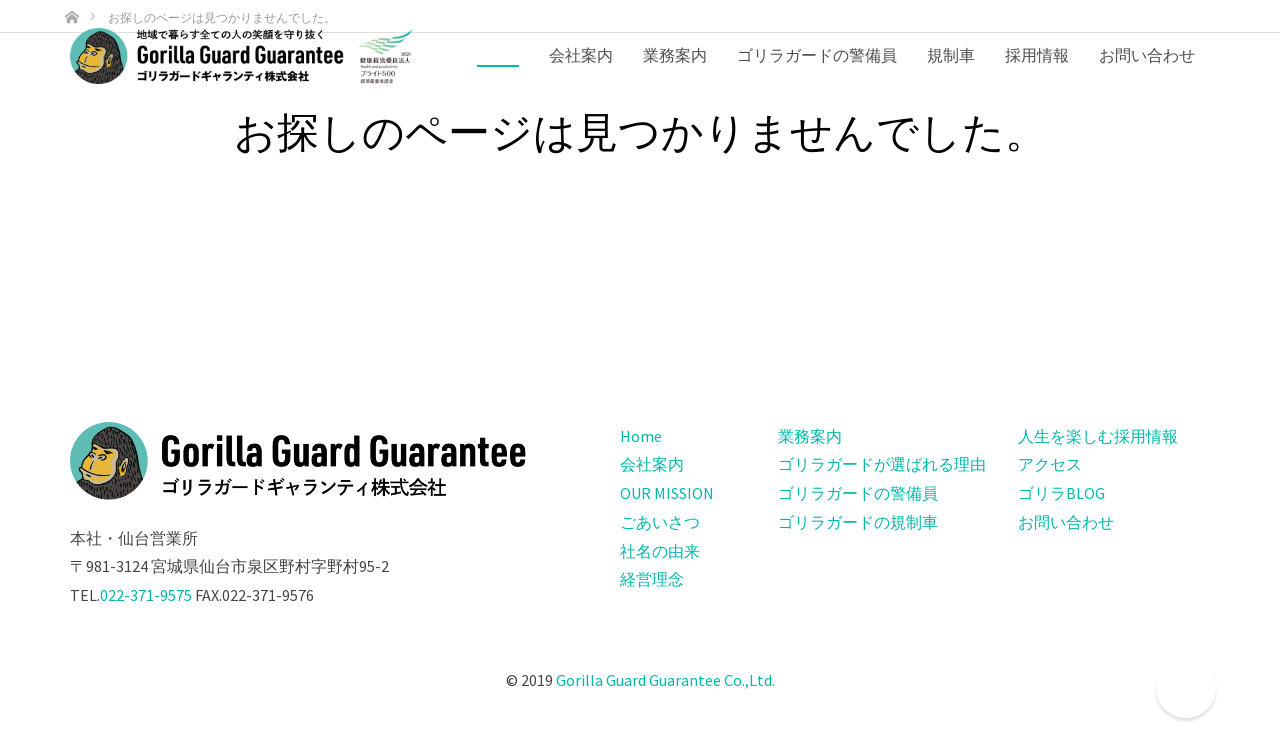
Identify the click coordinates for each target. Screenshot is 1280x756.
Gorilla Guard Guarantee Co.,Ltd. (665, 680)
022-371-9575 (146, 595)
